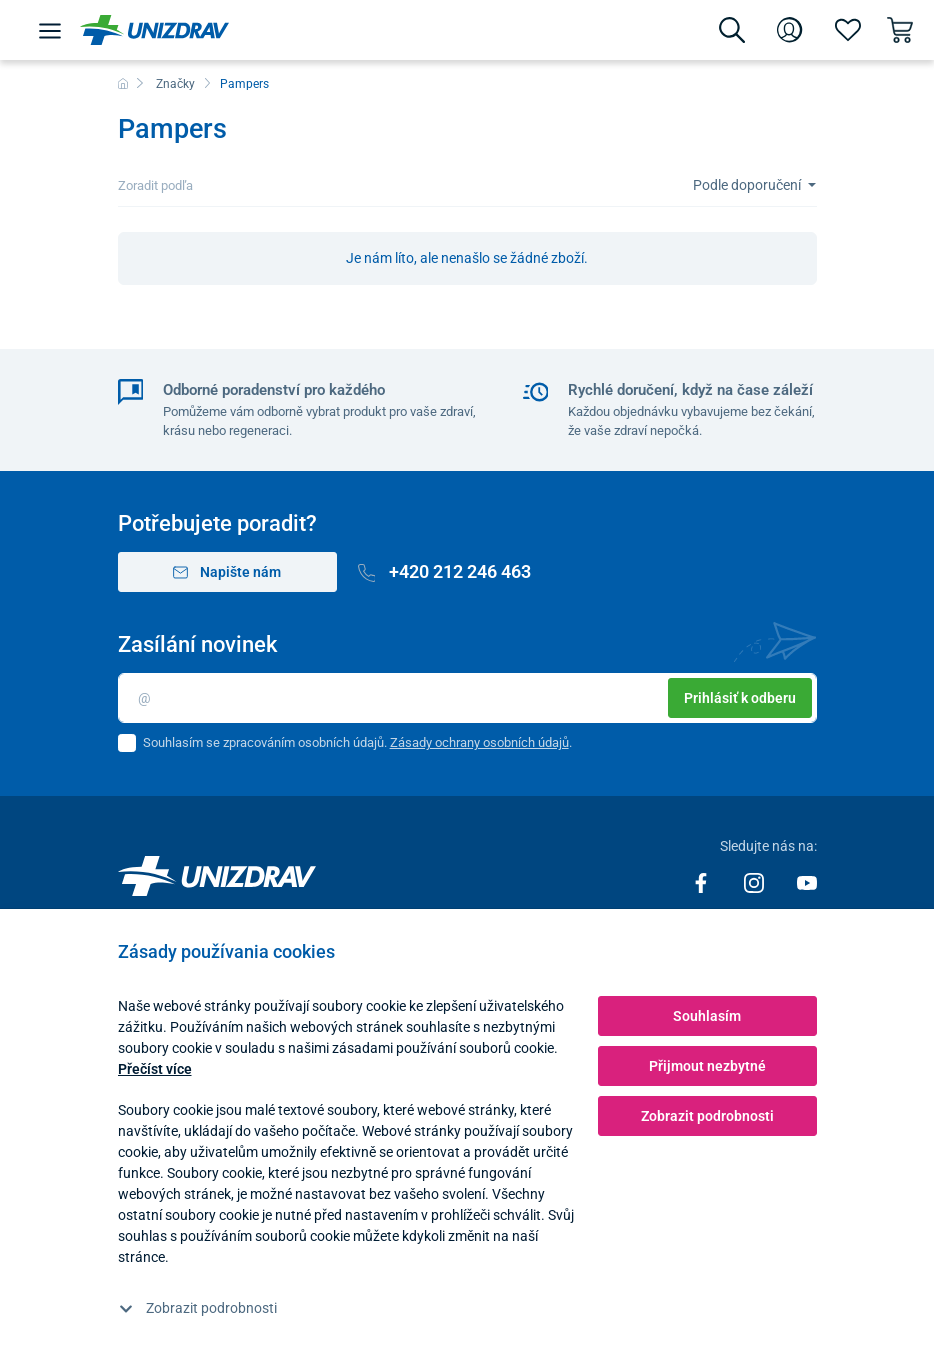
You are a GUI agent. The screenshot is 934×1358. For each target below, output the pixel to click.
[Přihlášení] (790, 30)
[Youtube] (807, 882)
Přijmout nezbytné (707, 1066)
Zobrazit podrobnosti (198, 1308)
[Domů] (123, 84)
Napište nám (227, 572)
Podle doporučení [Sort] (748, 185)
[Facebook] (702, 882)
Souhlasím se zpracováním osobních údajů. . (357, 742)
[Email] (467, 698)
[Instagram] (755, 882)
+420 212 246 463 (445, 571)
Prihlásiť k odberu (740, 698)
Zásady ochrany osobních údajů (479, 742)
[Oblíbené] (848, 30)
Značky (175, 84)
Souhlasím (707, 1016)
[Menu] (50, 30)
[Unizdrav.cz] (154, 30)
